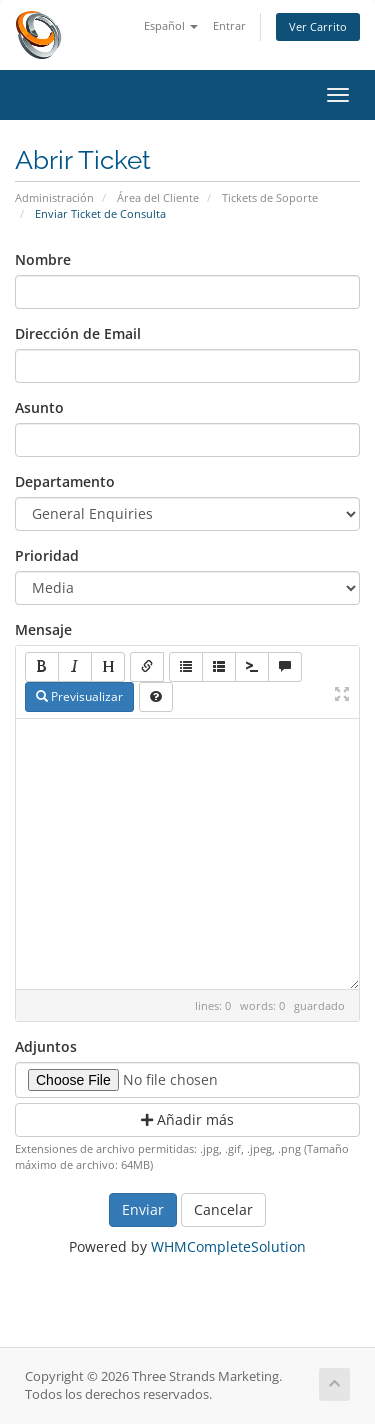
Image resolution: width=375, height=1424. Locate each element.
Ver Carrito (318, 26)
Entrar (229, 25)
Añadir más (187, 1119)
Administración (54, 197)
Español (171, 25)
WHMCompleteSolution (228, 1246)
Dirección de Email (78, 333)
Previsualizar (79, 696)
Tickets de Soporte (270, 197)
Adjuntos (46, 1046)
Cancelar (223, 1209)
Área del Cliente (158, 197)
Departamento (65, 481)
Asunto (39, 407)
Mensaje (43, 629)
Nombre (43, 259)
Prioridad (47, 555)
